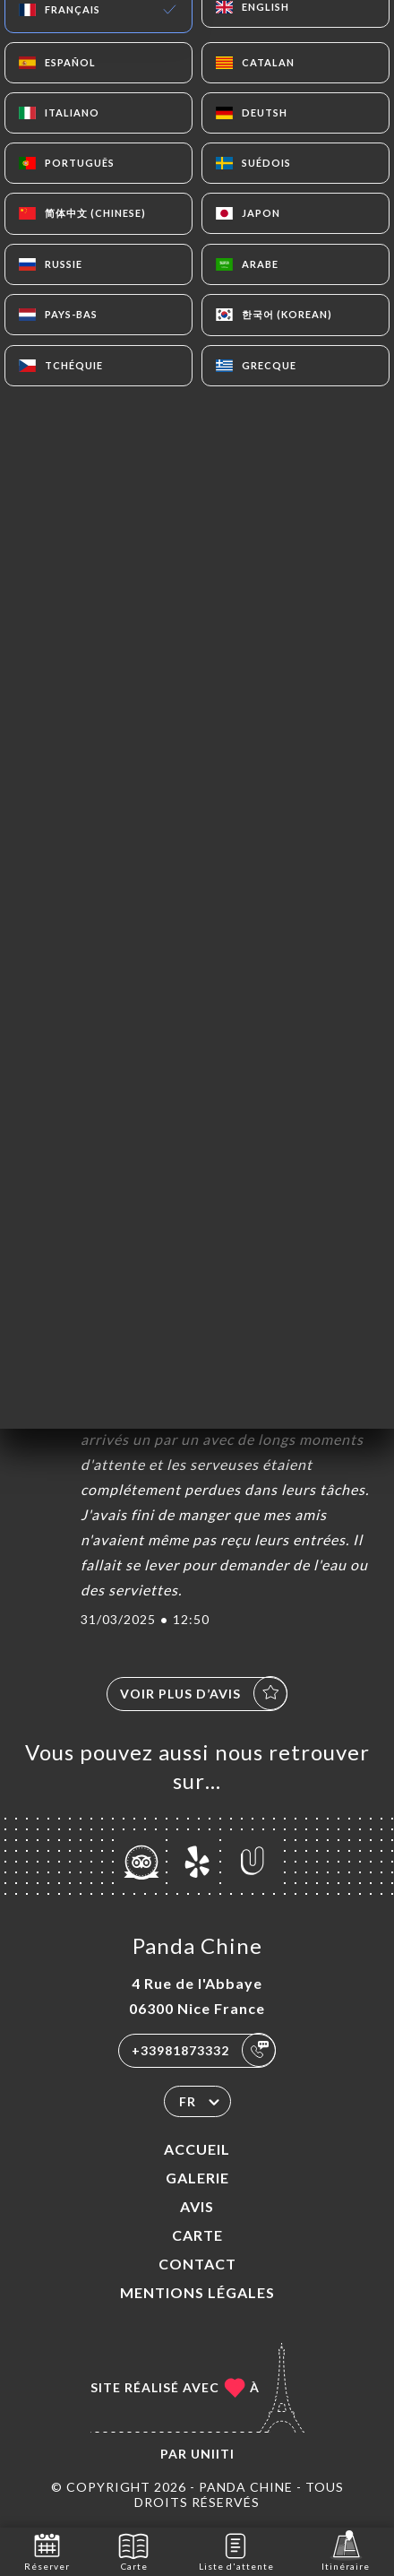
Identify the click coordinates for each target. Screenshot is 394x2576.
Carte (197, 2234)
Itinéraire (345, 2550)
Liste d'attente (236, 2550)
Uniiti (213, 2453)
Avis (197, 2206)
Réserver (47, 2550)
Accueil (197, 2148)
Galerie (197, 2177)
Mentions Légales (197, 2292)
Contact (197, 2263)
